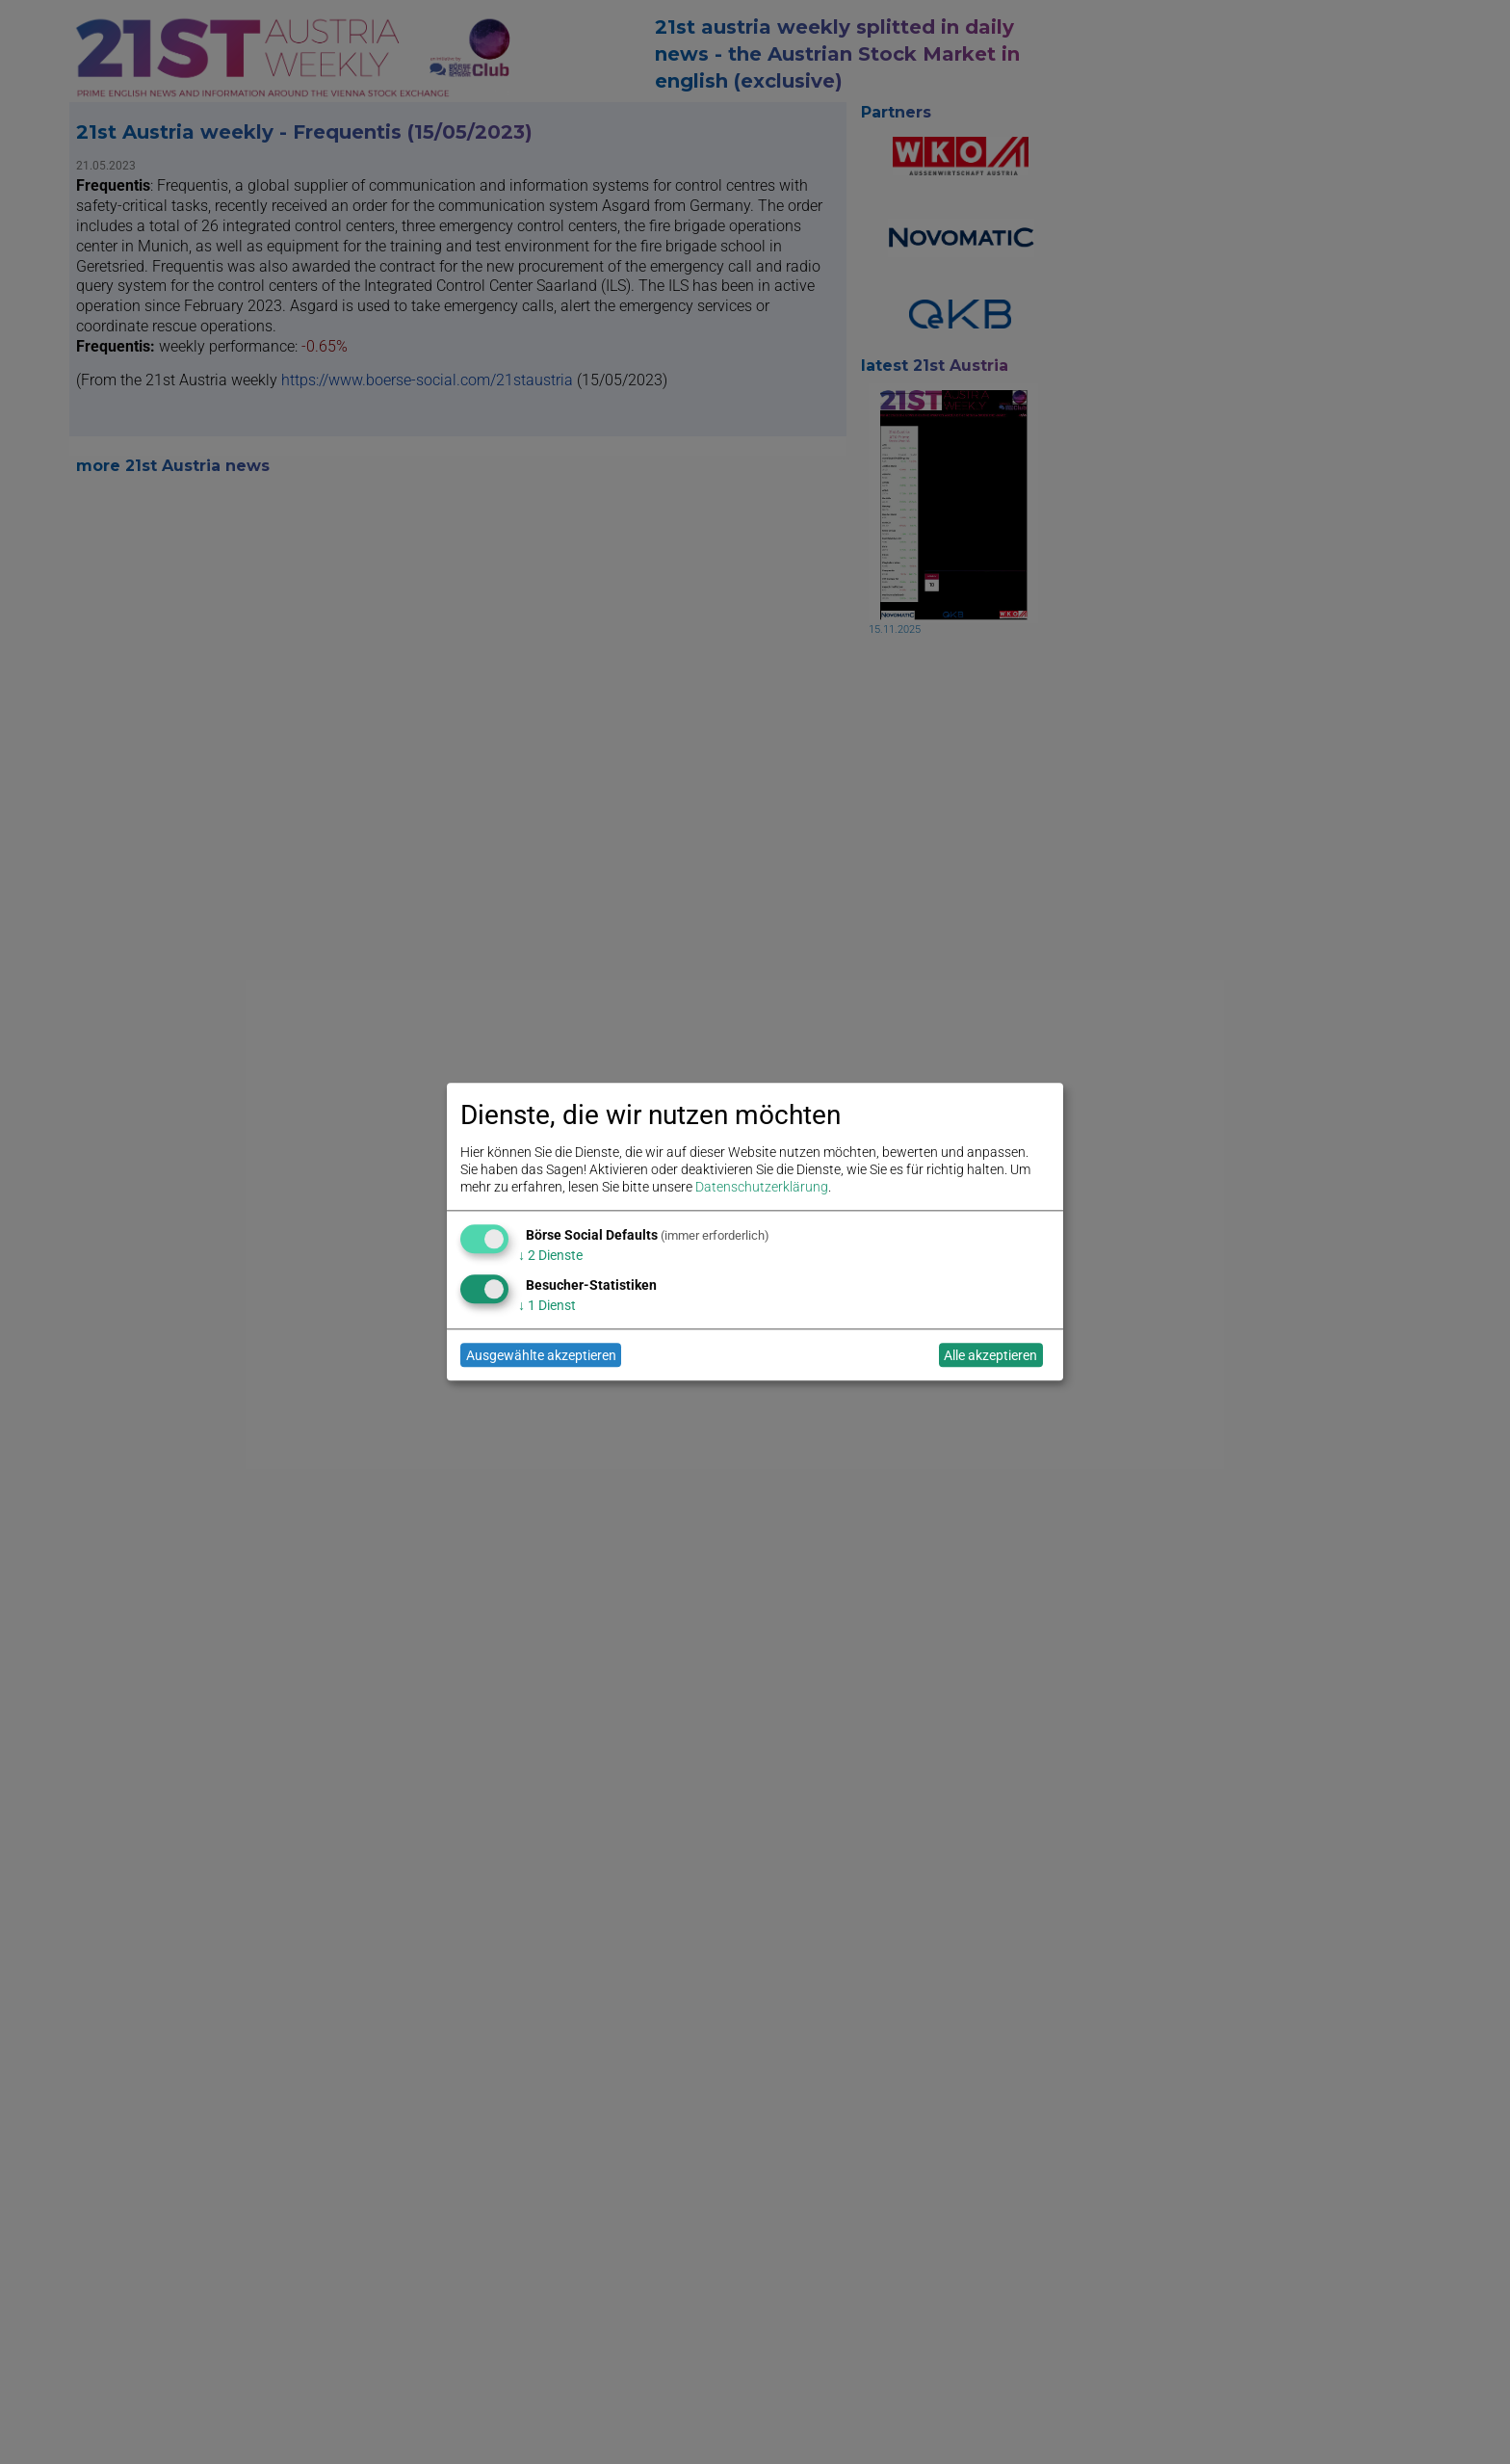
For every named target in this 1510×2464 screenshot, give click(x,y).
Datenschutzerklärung (761, 1187)
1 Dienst (547, 1305)
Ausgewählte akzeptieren (541, 1355)
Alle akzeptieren (990, 1355)
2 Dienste (550, 1255)
